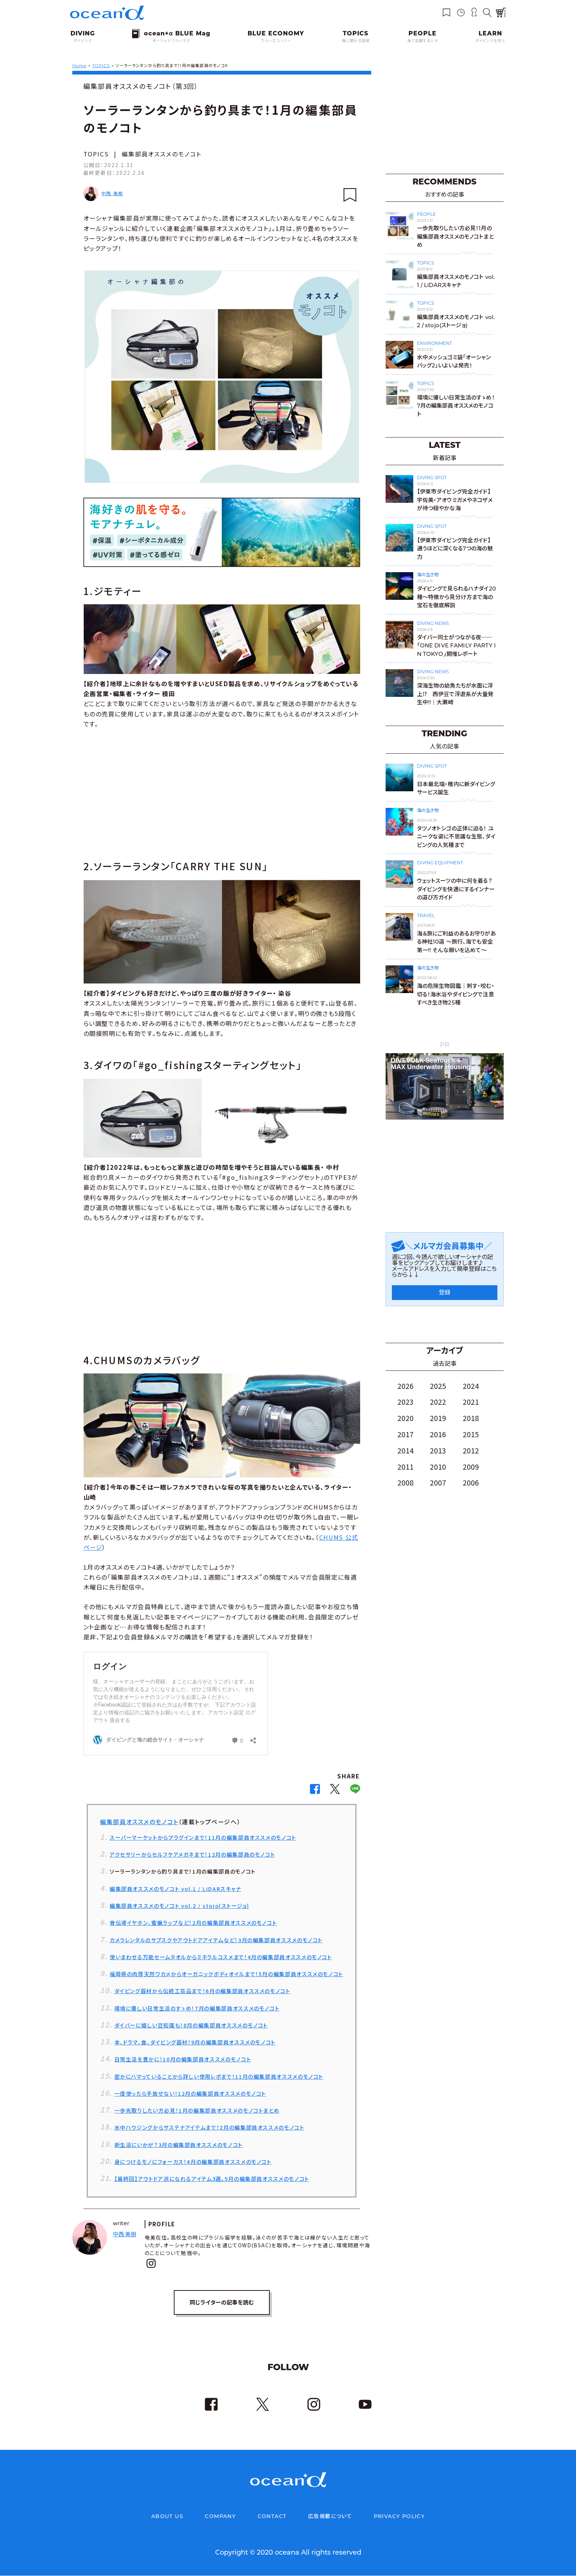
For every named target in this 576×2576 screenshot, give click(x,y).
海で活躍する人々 (422, 40)
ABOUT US (167, 2516)
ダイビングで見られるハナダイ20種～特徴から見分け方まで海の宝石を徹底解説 (456, 597)
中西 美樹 (112, 193)
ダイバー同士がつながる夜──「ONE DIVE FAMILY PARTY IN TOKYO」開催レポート (456, 645)
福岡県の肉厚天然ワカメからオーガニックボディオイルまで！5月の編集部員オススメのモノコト (226, 1974)
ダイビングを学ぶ (490, 40)
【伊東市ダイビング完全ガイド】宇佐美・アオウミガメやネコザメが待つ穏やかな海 (455, 500)
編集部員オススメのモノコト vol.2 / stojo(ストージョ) (179, 1905)
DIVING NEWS (433, 623)
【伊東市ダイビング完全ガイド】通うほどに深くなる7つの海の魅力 (455, 548)
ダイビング (82, 40)
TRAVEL (426, 915)
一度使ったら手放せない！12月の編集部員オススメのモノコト (190, 2093)
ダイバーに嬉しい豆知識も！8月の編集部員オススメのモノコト (191, 2025)
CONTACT (272, 2516)
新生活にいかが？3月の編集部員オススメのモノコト (178, 2144)
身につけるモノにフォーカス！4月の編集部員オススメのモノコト (193, 2161)
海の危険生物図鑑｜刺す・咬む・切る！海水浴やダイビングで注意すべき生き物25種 (455, 994)
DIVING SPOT (432, 477)
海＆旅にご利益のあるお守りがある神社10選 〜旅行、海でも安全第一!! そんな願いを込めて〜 (456, 942)
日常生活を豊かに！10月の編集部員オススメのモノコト (182, 2059)
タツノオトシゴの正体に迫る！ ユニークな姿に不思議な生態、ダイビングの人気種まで (456, 836)
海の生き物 (427, 574)
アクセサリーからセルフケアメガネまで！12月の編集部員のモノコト (192, 1854)
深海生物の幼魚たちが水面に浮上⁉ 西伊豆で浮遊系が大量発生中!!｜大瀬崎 (455, 694)
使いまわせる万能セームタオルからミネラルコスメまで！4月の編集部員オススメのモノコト (221, 1957)
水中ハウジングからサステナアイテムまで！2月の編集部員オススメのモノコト (209, 2127)
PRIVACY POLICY (399, 2516)
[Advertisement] (221, 792)
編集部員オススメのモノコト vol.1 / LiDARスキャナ (175, 1888)
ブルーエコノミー (276, 40)
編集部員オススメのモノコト (161, 153)
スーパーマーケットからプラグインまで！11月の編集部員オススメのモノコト (203, 1837)
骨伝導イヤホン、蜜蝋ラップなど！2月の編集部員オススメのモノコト (193, 1922)
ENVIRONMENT (434, 343)
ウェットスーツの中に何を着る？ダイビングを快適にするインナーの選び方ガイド (456, 889)
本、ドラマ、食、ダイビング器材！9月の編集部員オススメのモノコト (195, 2042)
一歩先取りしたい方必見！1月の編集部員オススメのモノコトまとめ (197, 2110)
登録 (445, 1292)
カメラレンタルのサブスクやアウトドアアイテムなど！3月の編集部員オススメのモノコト (216, 1940)
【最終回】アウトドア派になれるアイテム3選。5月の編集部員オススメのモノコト (211, 2178)
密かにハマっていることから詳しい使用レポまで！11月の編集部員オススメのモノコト (219, 2076)
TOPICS (96, 153)
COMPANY (220, 2516)
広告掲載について (330, 2516)
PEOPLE (426, 214)
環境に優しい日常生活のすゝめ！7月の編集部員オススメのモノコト (197, 2008)
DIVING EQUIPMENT (440, 862)
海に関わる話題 (356, 40)
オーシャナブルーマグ (171, 40)
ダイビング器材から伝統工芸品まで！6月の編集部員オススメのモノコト (202, 1991)
